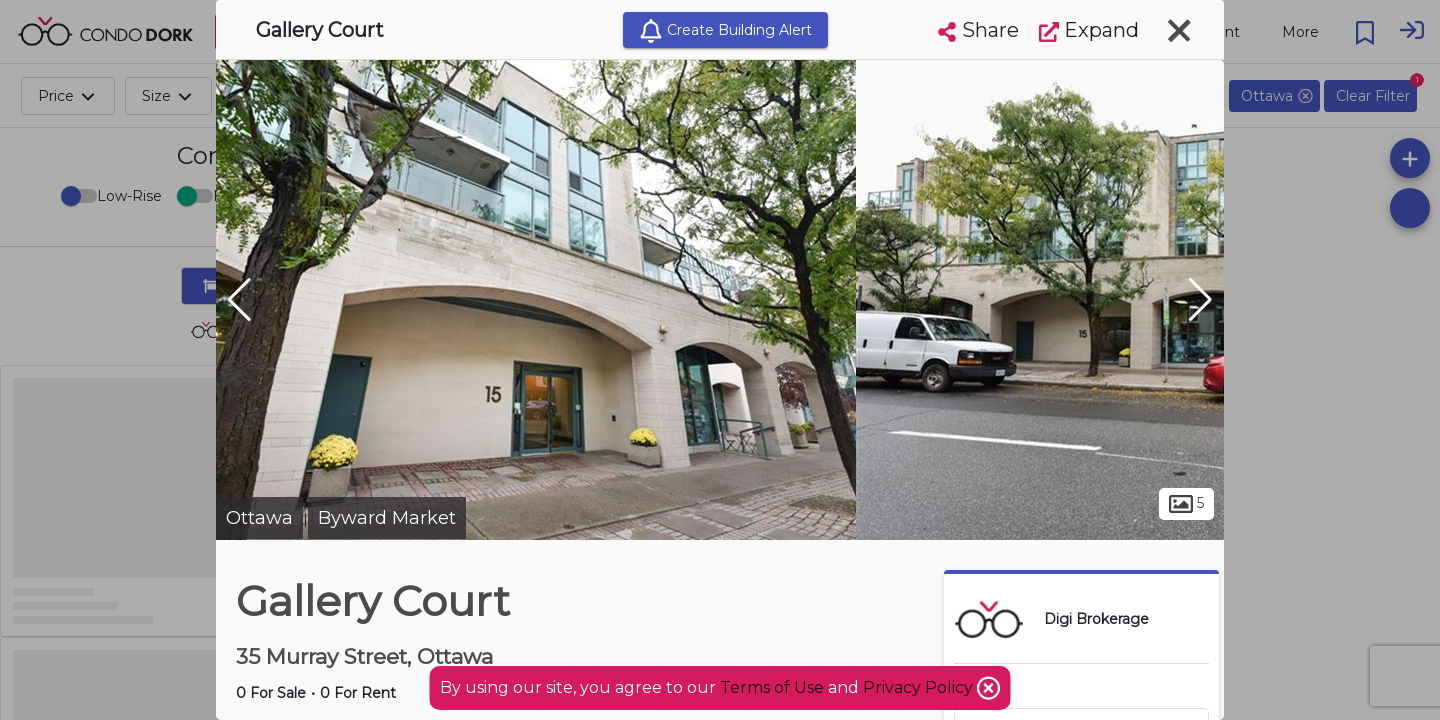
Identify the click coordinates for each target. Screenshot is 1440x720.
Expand (1089, 30)
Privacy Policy (920, 687)
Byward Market (387, 518)
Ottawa (259, 518)
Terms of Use (772, 687)
